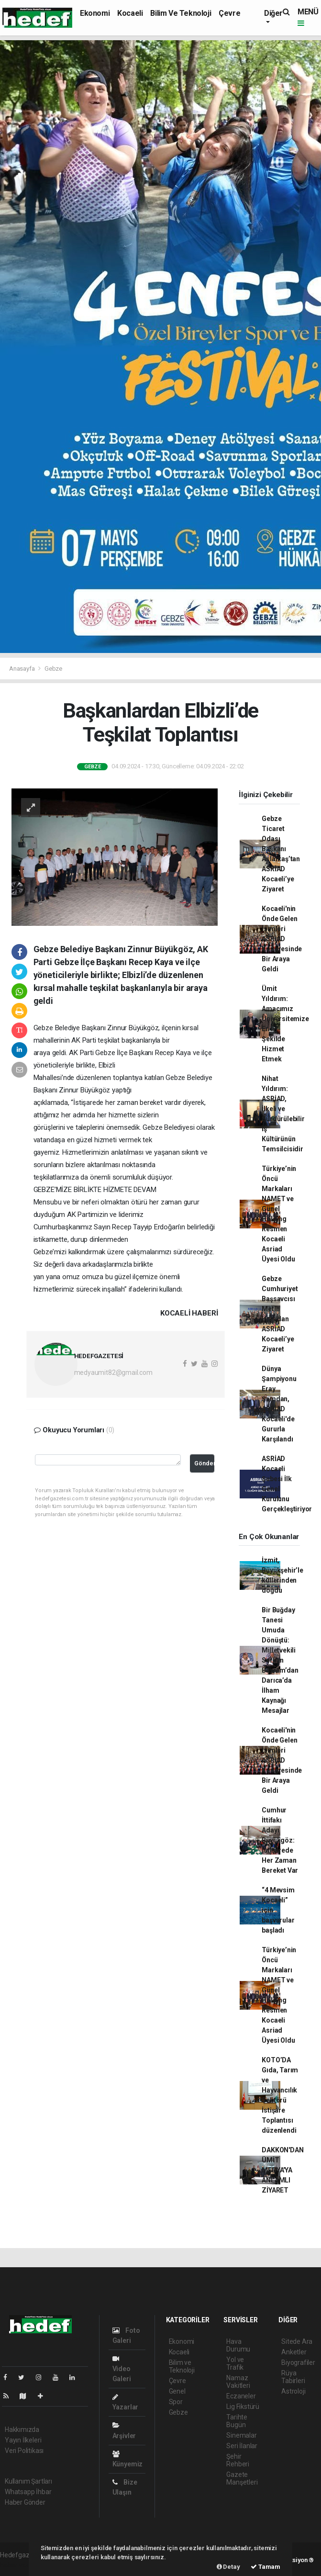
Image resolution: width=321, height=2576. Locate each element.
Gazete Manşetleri (241, 2478)
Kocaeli (130, 13)
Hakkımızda (22, 2429)
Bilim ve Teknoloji (180, 13)
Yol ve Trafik (235, 2363)
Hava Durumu (238, 2345)
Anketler (293, 2352)
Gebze (53, 668)
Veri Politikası (24, 2450)
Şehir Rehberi (237, 2460)
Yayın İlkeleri (23, 2440)
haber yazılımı (20, 2565)
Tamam (265, 2566)
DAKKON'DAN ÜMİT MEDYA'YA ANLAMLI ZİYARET (282, 2170)
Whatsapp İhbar (28, 2492)
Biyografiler (298, 2362)
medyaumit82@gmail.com (113, 1372)
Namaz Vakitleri (238, 2381)
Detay (228, 2566)
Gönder (204, 1463)
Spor (176, 2402)
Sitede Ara (296, 2341)
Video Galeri (121, 2369)
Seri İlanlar (241, 2446)
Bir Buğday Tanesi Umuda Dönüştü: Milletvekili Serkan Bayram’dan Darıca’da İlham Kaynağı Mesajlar (280, 1660)
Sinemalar (241, 2435)
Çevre (229, 13)
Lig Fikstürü (242, 2406)
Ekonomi (95, 13)
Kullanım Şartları (28, 2481)
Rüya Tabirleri (293, 2377)
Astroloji (293, 2391)
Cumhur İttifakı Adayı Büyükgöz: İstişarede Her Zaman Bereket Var (280, 1840)
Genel (177, 2391)
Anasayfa (22, 668)
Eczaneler (240, 2396)
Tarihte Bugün (236, 2421)
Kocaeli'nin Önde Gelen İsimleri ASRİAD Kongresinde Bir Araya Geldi (282, 939)
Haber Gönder (25, 2502)
